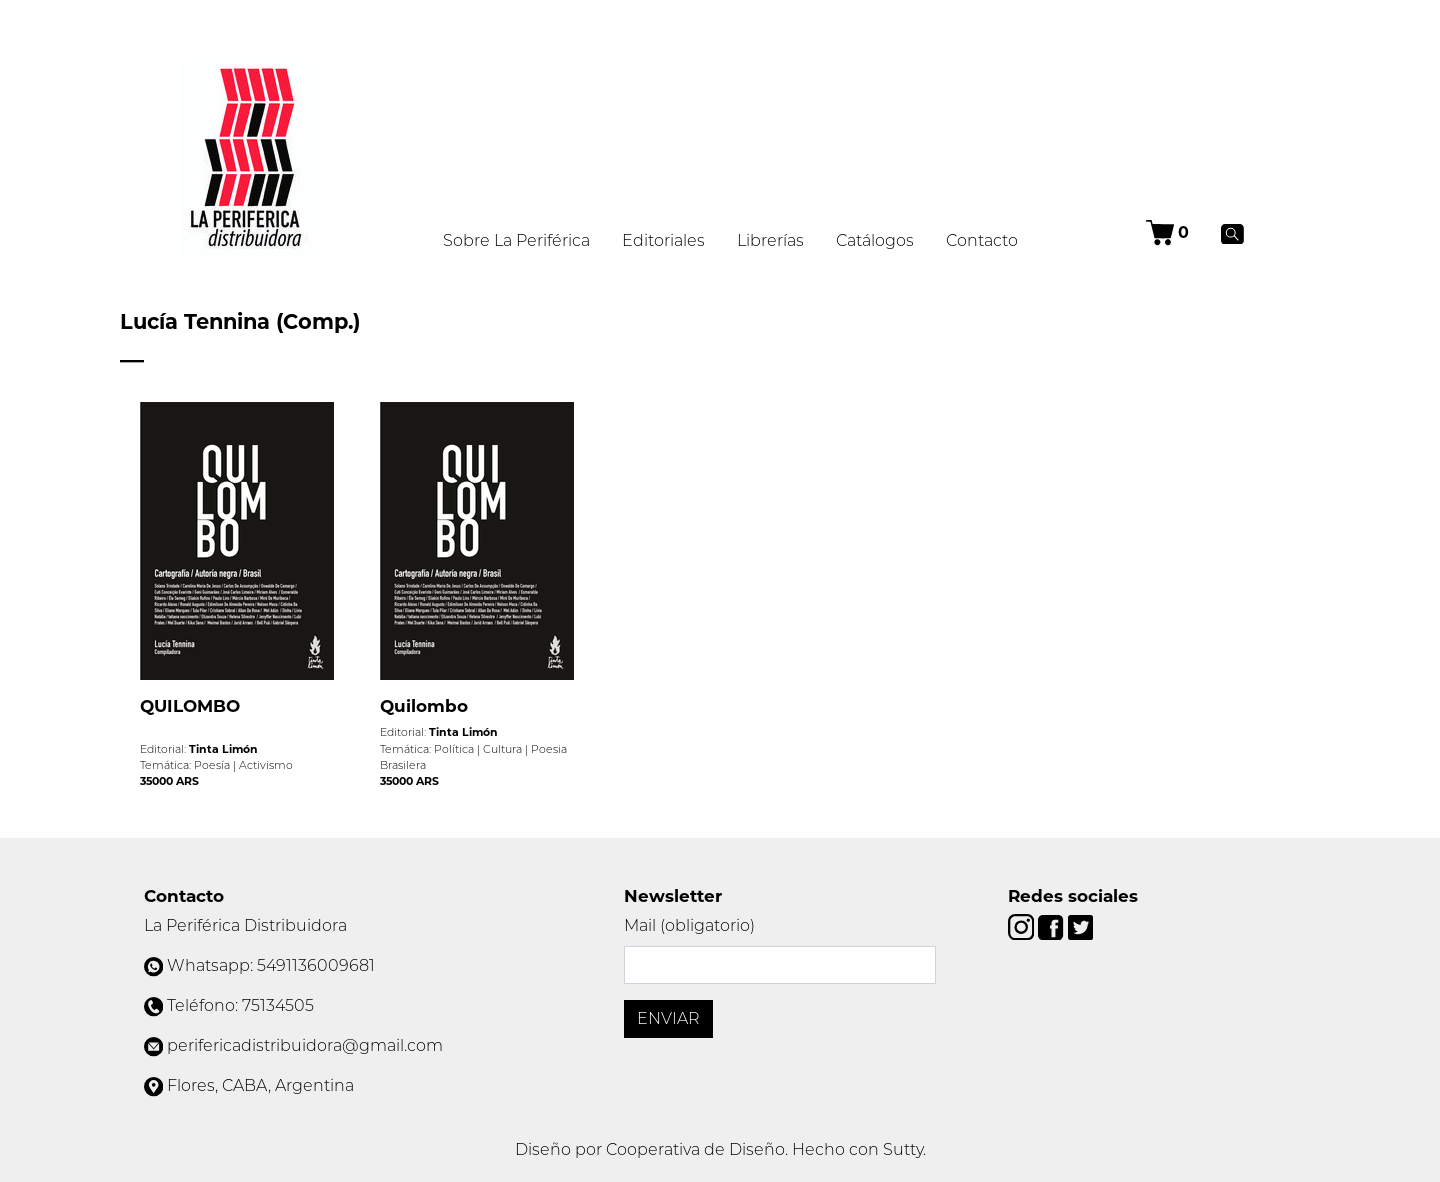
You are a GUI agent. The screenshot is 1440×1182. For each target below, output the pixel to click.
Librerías (770, 240)
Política (454, 749)
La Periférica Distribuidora (245, 925)
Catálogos (875, 240)
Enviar (668, 1018)
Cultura (502, 749)
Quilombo (424, 706)
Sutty (903, 1149)
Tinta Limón (223, 749)
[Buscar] (1232, 233)
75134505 (278, 1005)
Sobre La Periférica (516, 240)
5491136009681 (316, 965)
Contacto (982, 240)
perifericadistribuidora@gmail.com (305, 1045)
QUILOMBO (190, 706)
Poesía (212, 765)
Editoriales (663, 240)
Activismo (266, 765)
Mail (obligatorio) (689, 925)
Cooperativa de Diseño (695, 1149)
